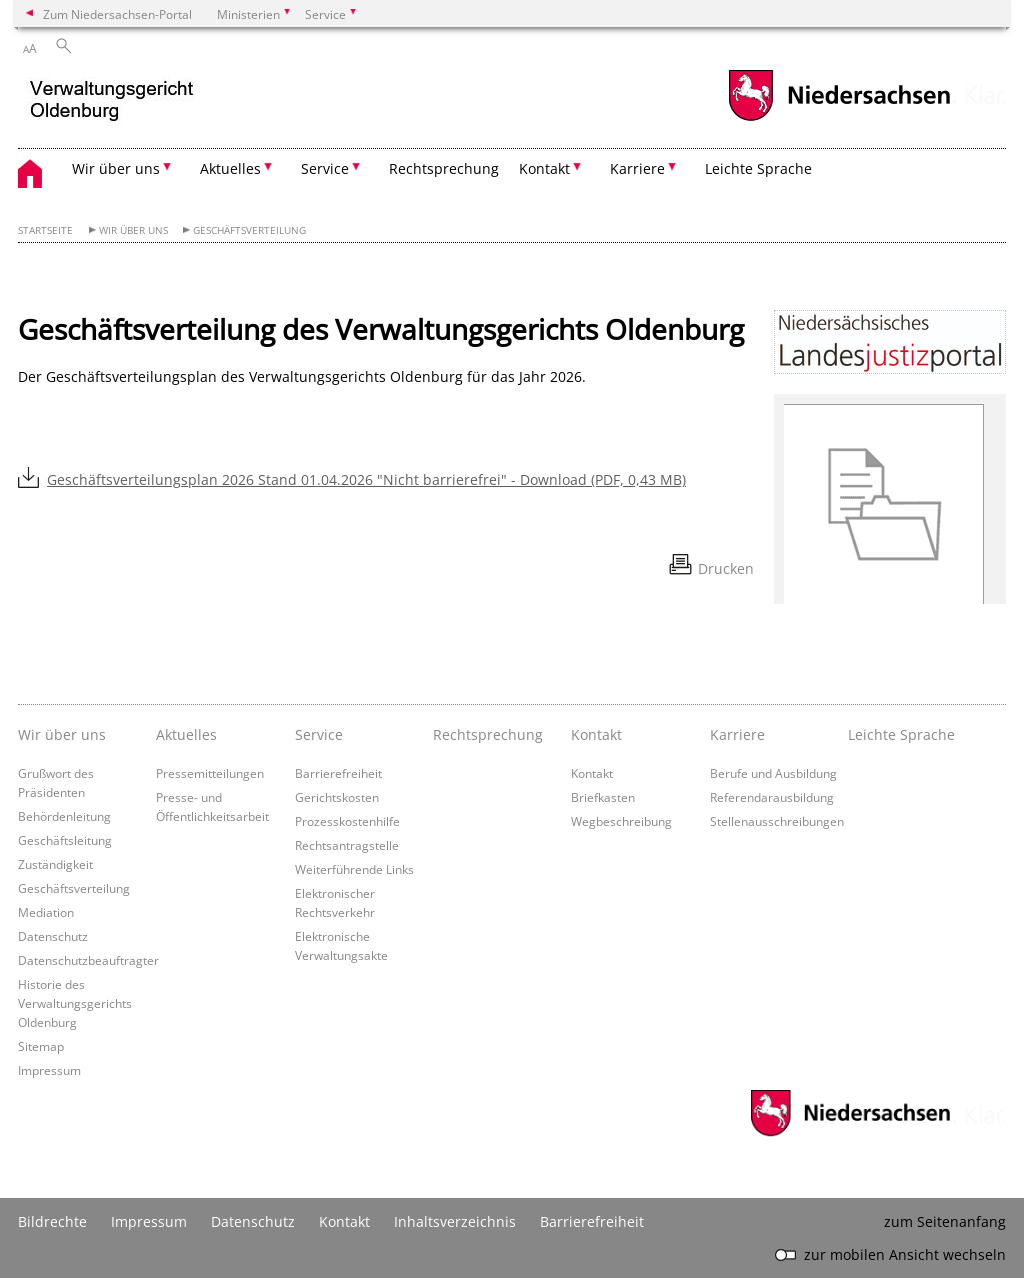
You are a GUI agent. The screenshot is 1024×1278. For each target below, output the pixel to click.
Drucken (726, 568)
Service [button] (325, 168)
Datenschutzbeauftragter (88, 960)
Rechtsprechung (444, 168)
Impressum (49, 1070)
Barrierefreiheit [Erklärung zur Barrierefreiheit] (592, 1221)
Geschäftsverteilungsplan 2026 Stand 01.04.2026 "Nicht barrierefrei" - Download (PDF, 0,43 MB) (366, 479)
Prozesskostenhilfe (347, 821)
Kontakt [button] (544, 168)
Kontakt (592, 773)
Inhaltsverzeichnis (455, 1221)
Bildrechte (52, 1221)
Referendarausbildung (772, 797)
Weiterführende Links (354, 869)
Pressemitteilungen (210, 773)
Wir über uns (133, 230)
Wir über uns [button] (116, 168)
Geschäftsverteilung (249, 230)
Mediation (46, 912)
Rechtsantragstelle (347, 845)
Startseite (45, 230)
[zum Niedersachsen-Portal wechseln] (839, 118)
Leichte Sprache (758, 168)
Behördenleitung (64, 816)
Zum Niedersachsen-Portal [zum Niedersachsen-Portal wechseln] (117, 14)
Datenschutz (53, 936)
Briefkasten (603, 797)
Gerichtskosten (337, 797)
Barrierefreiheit (338, 773)
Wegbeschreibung (621, 821)
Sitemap (41, 1046)
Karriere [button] (637, 168)
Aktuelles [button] (230, 168)
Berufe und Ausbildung (773, 773)
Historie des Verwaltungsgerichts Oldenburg (75, 1003)
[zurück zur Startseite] (112, 103)
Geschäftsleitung (65, 840)
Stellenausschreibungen (777, 821)
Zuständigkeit (55, 864)
